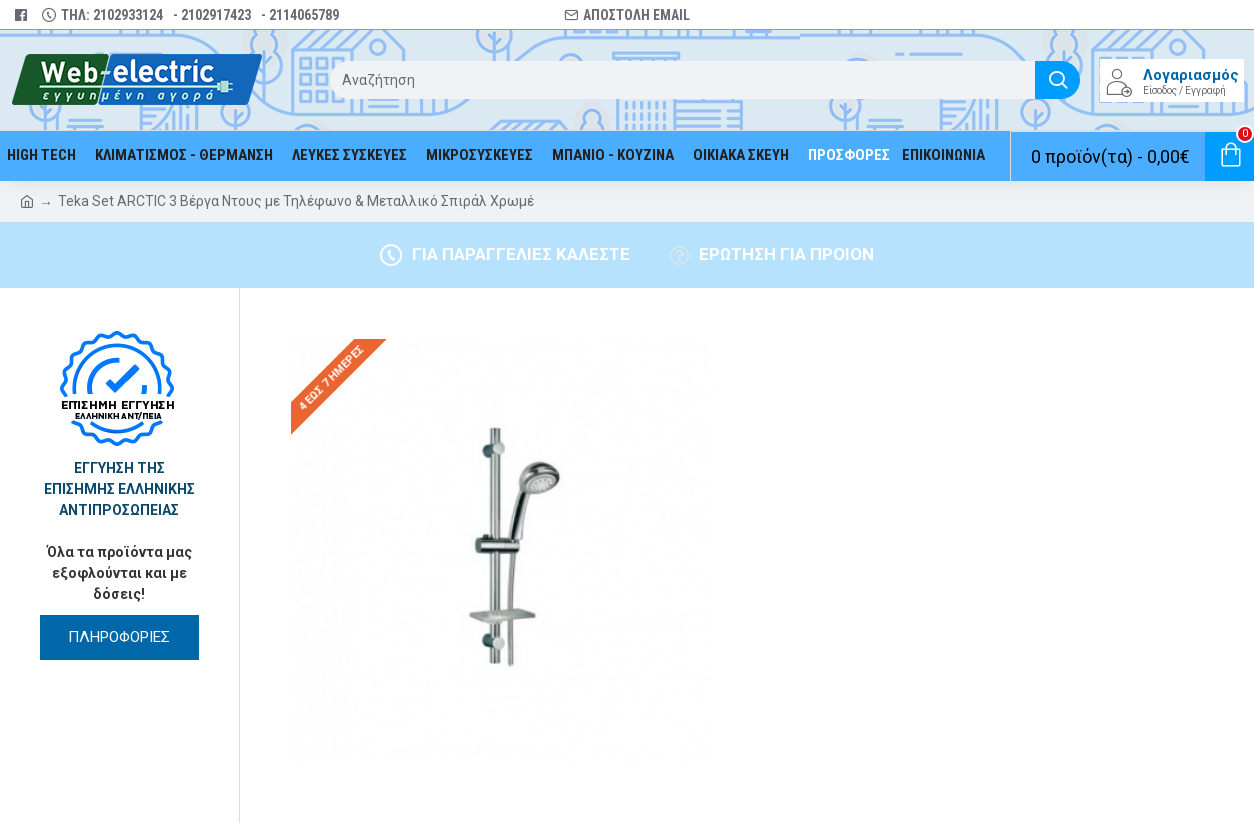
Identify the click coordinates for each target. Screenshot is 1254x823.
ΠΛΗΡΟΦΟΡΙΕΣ (119, 637)
